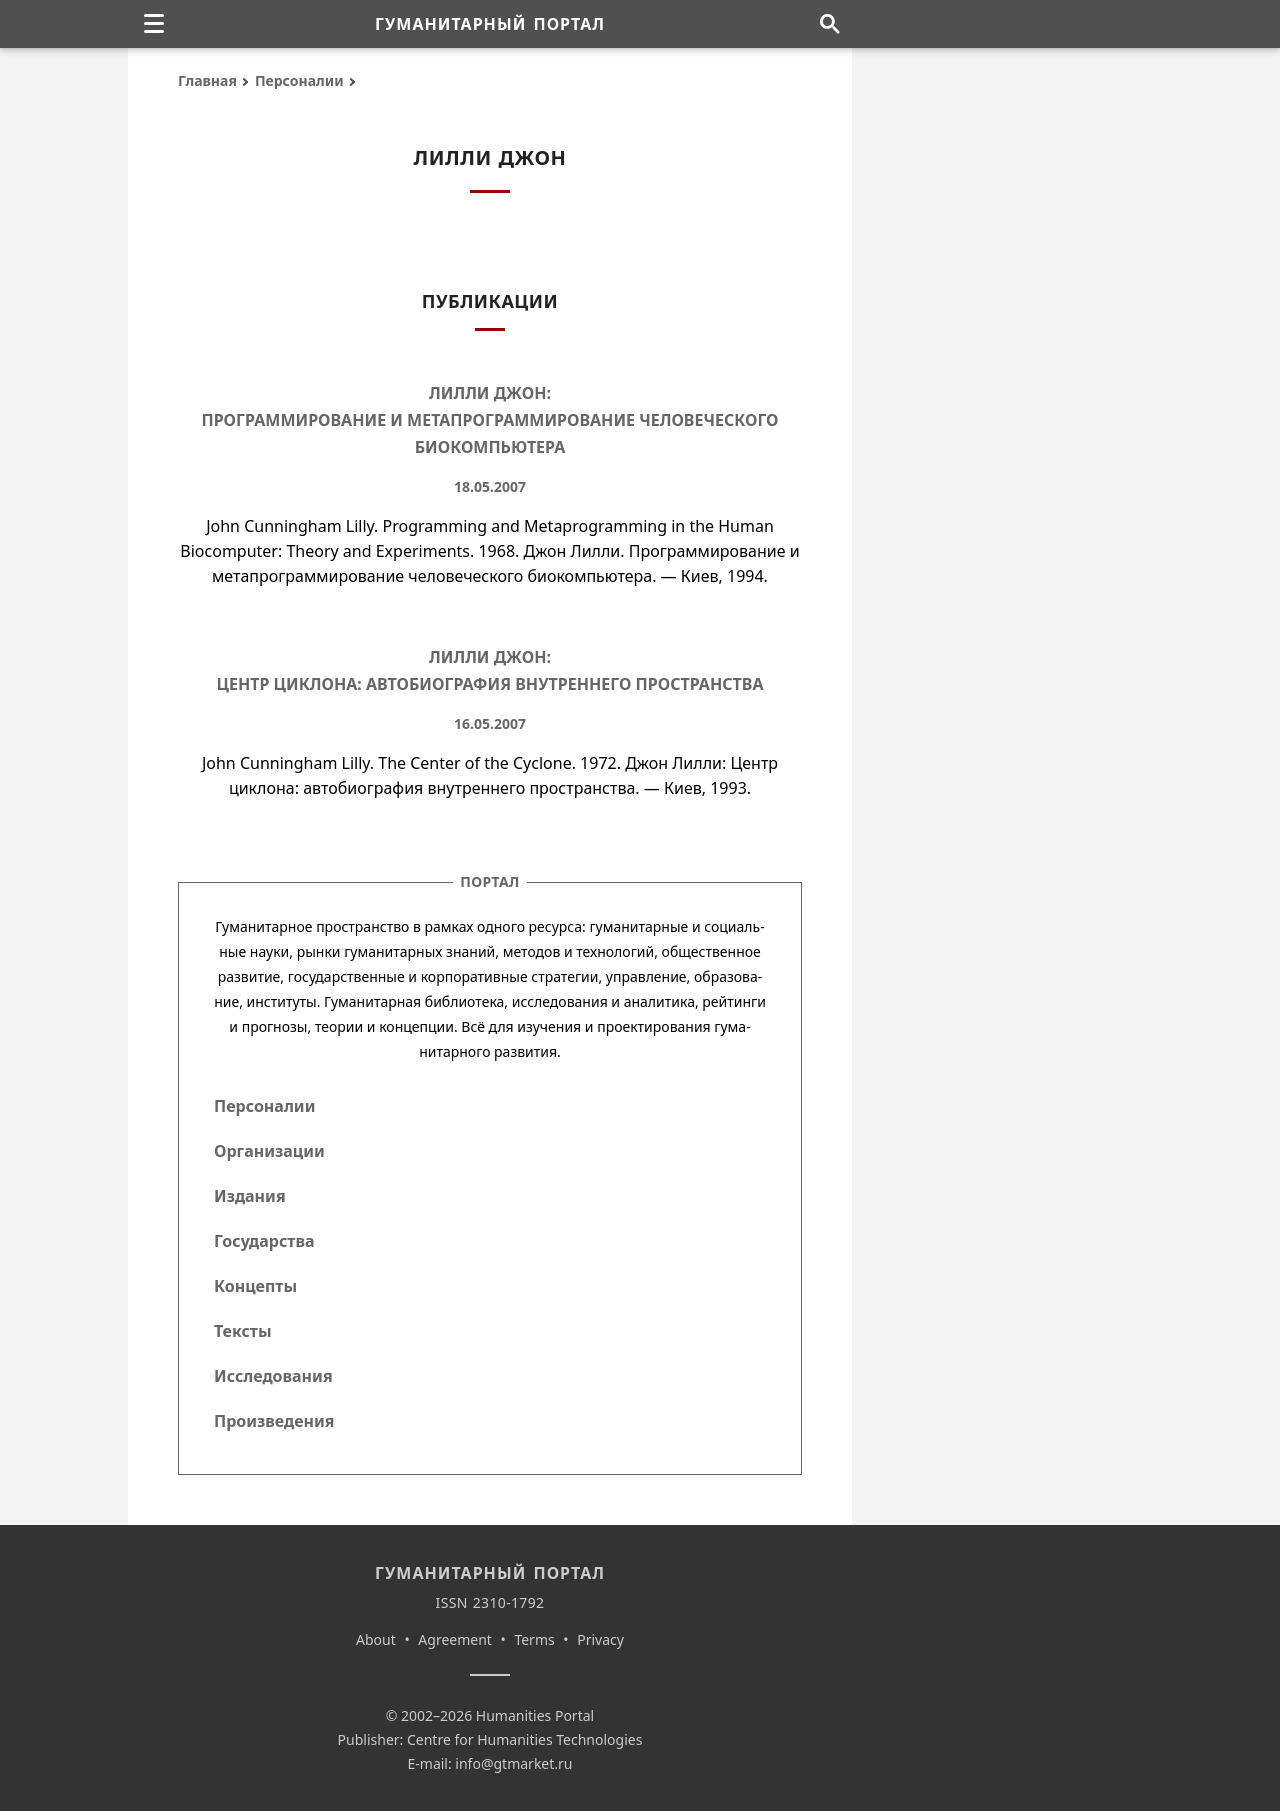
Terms (534, 1639)
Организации (269, 1151)
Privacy (600, 1639)
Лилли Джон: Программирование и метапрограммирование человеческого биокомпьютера (489, 420)
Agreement (455, 1639)
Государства (264, 1241)
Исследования (273, 1376)
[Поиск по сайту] (829, 24)
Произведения (274, 1421)
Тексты (243, 1331)
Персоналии (299, 80)
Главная (207, 80)
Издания (250, 1196)
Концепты (255, 1286)
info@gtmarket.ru (513, 1763)
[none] (154, 24)
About (376, 1639)
